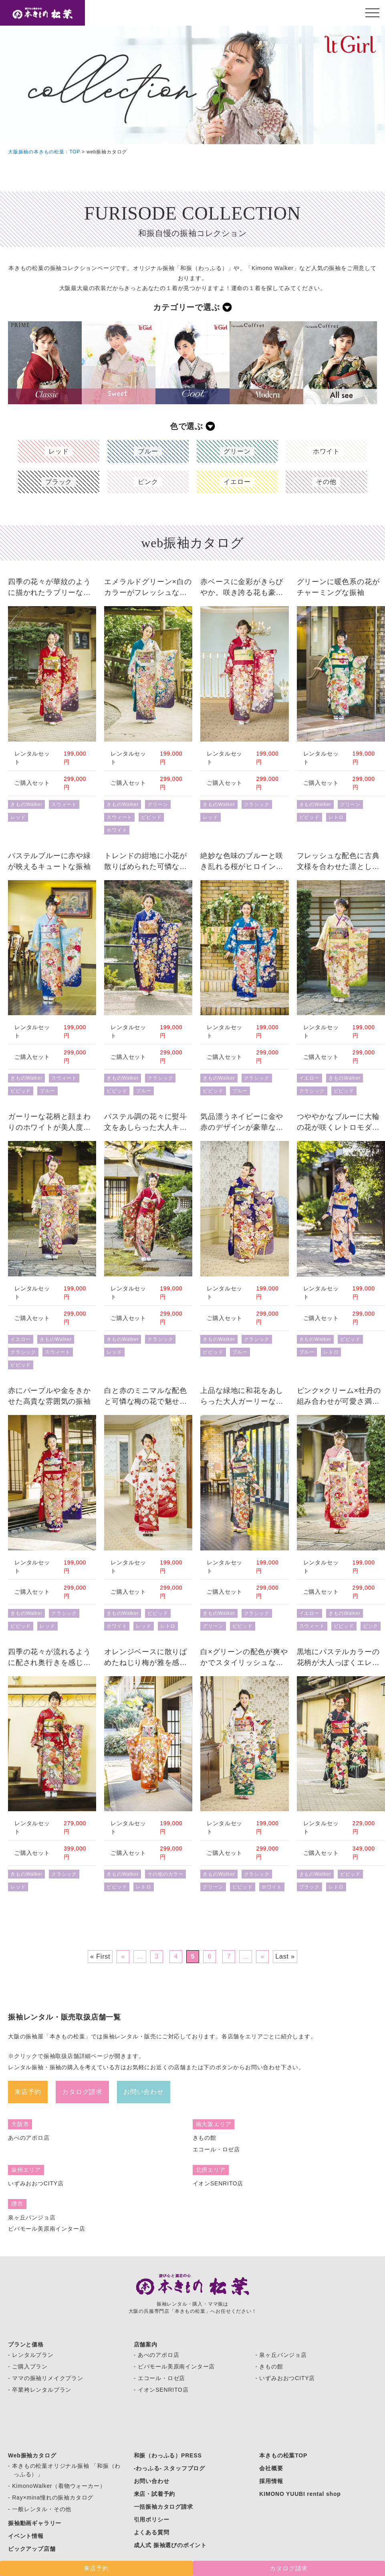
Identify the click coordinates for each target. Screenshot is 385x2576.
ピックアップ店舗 (31, 2549)
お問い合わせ (143, 2091)
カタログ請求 (82, 2091)
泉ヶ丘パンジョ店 (31, 2217)
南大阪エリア (214, 2124)
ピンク (370, 1626)
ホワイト (117, 830)
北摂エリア (211, 2170)
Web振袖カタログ (32, 2455)
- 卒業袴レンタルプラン (39, 2390)
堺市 (17, 2204)
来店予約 (27, 2091)
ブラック (309, 1887)
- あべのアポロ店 (156, 2355)
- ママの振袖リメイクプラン (45, 2378)
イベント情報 (26, 2536)
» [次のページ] (262, 1956)
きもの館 (204, 2138)
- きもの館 (269, 2366)
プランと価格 (26, 2344)
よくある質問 (151, 2532)
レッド (18, 817)
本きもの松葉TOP (283, 2455)
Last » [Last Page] (284, 1956)
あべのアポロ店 (29, 2138)
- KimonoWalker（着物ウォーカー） (56, 2486)
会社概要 (271, 2468)
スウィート (64, 804)
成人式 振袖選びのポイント (170, 2545)
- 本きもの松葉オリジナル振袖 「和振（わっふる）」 (64, 2470)
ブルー (47, 1091)
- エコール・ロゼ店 (159, 2378)
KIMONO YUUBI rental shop (300, 2494)
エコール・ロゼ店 (216, 2149)
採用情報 (271, 2481)
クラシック (257, 804)
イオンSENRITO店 (218, 2183)
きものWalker (26, 804)
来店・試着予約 (154, 2494)
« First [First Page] (100, 1956)
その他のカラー (165, 1874)
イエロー (309, 1078)
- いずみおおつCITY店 (285, 2378)
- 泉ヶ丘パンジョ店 (281, 2355)
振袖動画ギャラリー (34, 2523)
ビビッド (151, 817)
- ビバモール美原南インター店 (174, 2366)
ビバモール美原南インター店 (46, 2228)
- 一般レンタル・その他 (39, 2509)
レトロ (336, 817)
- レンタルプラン (31, 2355)
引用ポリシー (151, 2519)
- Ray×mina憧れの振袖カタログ (50, 2497)
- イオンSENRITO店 (161, 2390)
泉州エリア (26, 2170)
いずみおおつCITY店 (36, 2183)
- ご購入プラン (28, 2366)
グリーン (157, 804)
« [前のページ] (123, 1956)
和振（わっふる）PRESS (168, 2455)
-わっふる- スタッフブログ (169, 2468)
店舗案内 (145, 2344)
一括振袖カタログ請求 (163, 2506)
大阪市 (20, 2124)
